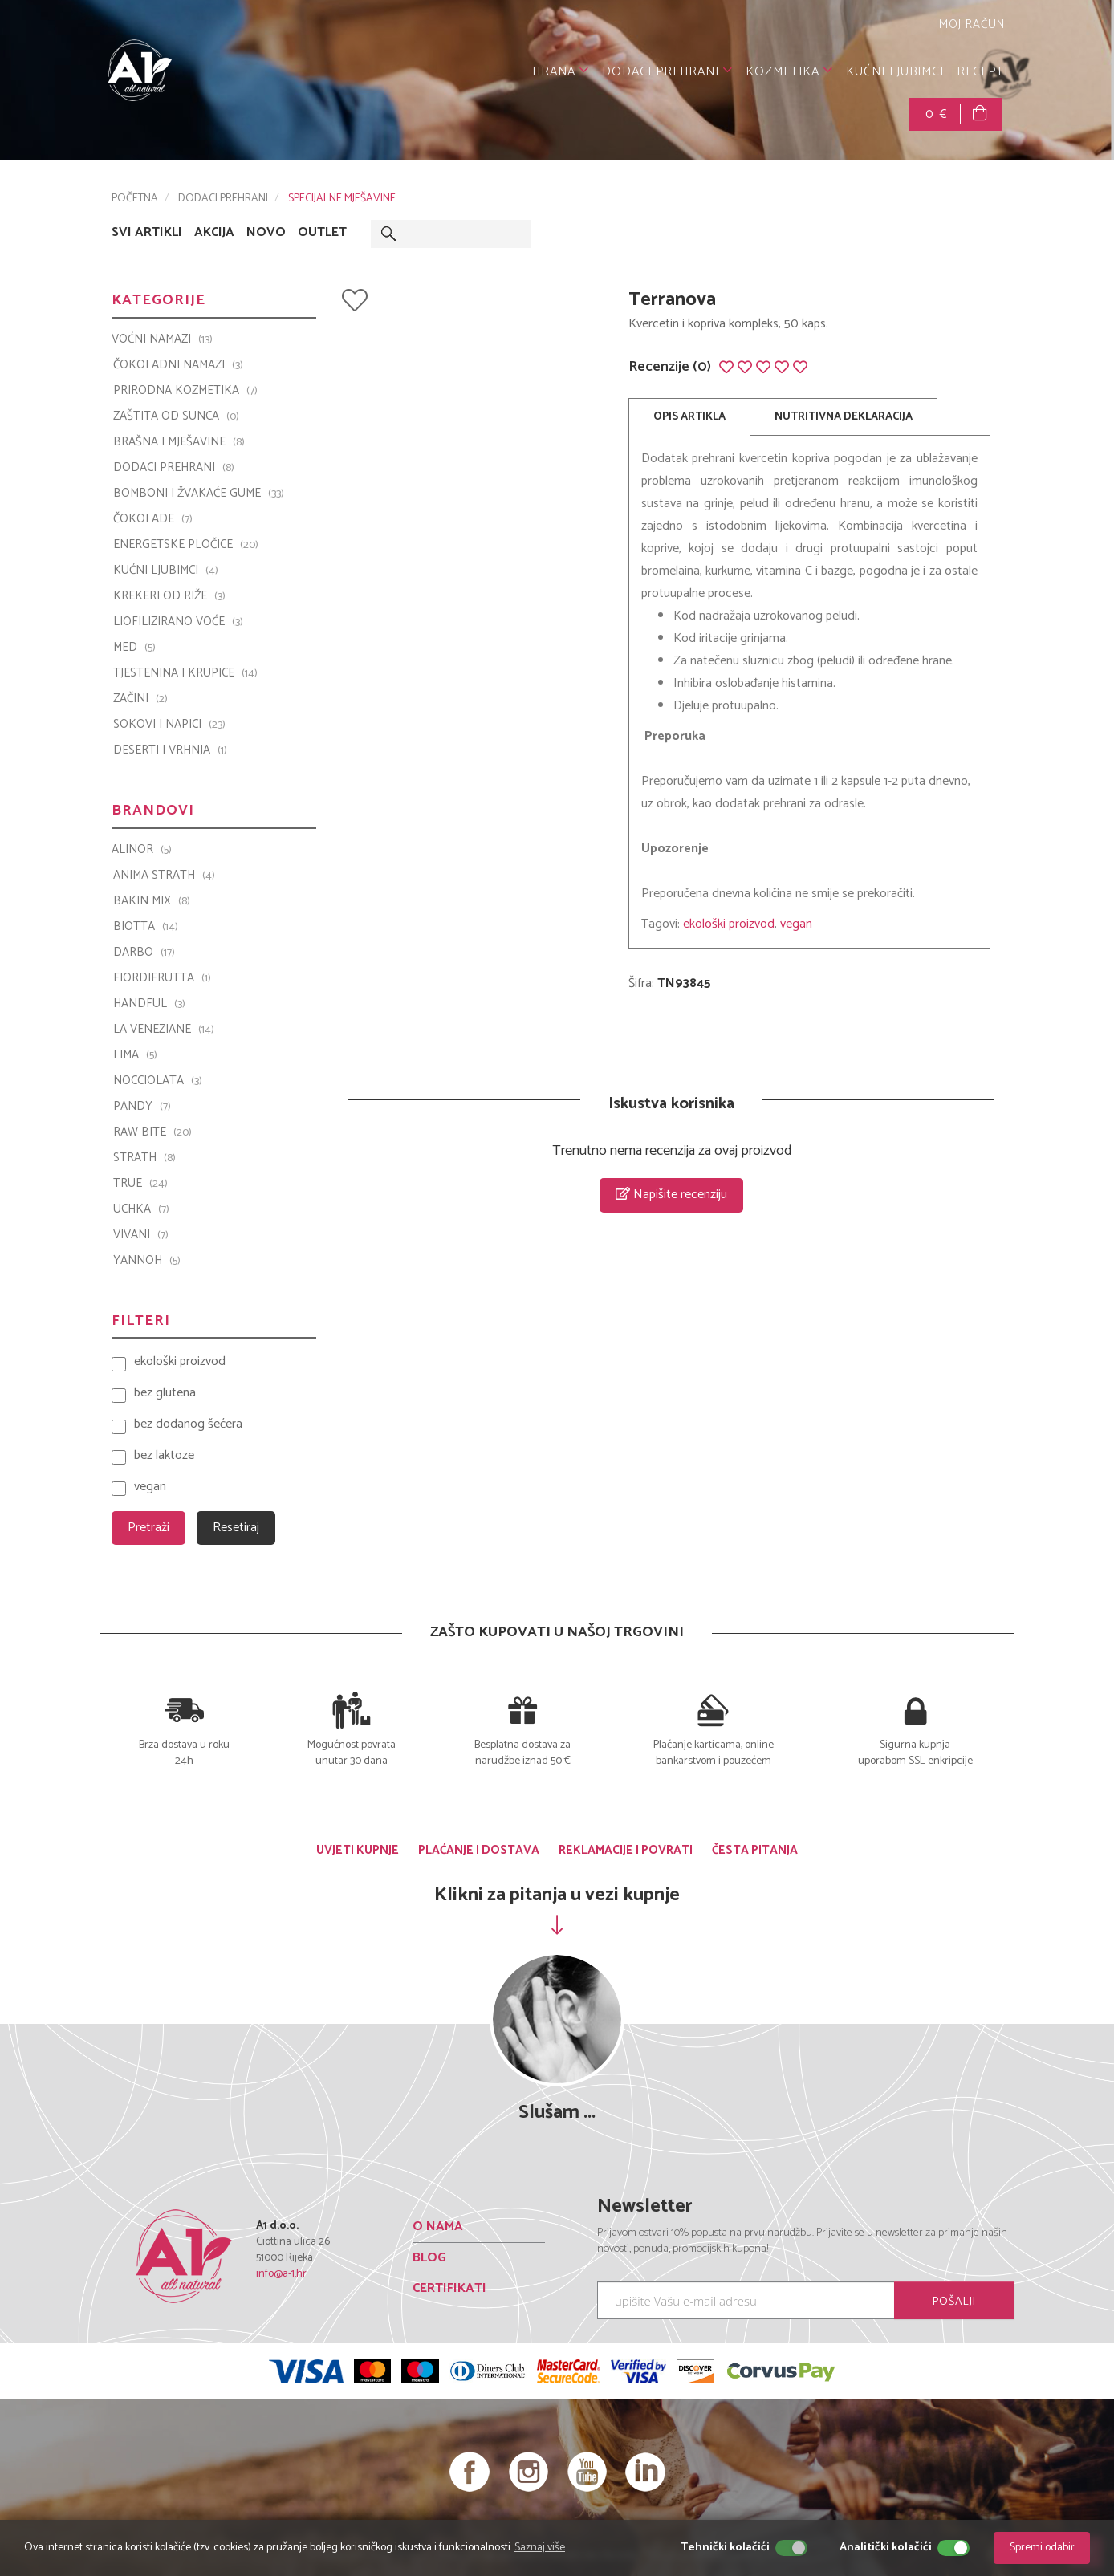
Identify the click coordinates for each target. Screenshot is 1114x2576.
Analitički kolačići (886, 2548)
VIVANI (141, 1235)
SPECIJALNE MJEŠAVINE (342, 198)
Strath (144, 1158)
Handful (149, 1004)
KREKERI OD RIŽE (169, 596)
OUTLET (322, 233)
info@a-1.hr (281, 2274)
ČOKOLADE (153, 519)
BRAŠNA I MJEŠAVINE (179, 442)
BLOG (429, 2258)
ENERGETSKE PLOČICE (185, 545)
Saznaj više (539, 2547)
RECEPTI (982, 72)
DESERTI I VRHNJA (170, 750)
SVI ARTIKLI (147, 233)
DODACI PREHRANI (667, 72)
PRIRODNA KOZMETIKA (185, 391)
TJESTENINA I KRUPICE (185, 673)
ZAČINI (140, 699)
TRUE (140, 1184)
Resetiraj (236, 1527)
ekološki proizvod (729, 924)
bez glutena (165, 1393)
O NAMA (438, 2226)
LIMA (135, 1055)
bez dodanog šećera (188, 1425)
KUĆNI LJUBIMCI (895, 72)
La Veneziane (163, 1029)
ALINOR (142, 850)
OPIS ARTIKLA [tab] (689, 417)
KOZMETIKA (789, 72)
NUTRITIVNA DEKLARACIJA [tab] (844, 417)
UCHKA (141, 1209)
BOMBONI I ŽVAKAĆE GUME (198, 493)
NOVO (266, 233)
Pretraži (148, 1527)
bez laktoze (164, 1456)
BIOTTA (145, 927)
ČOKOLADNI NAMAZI (178, 365)
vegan (796, 924)
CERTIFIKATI (449, 2288)
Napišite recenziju (671, 1194)
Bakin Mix (151, 901)
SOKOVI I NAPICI (169, 724)
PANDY (142, 1106)
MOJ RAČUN (970, 24)
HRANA (560, 72)
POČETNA (135, 198)
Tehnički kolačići (725, 2548)
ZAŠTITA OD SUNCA (176, 416)
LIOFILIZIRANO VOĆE (178, 622)
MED (134, 647)
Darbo (144, 952)
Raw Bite (152, 1132)
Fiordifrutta (162, 978)
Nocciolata (157, 1081)
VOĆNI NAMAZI (162, 339)
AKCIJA (214, 233)
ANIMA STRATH (164, 875)
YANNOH (147, 1261)
